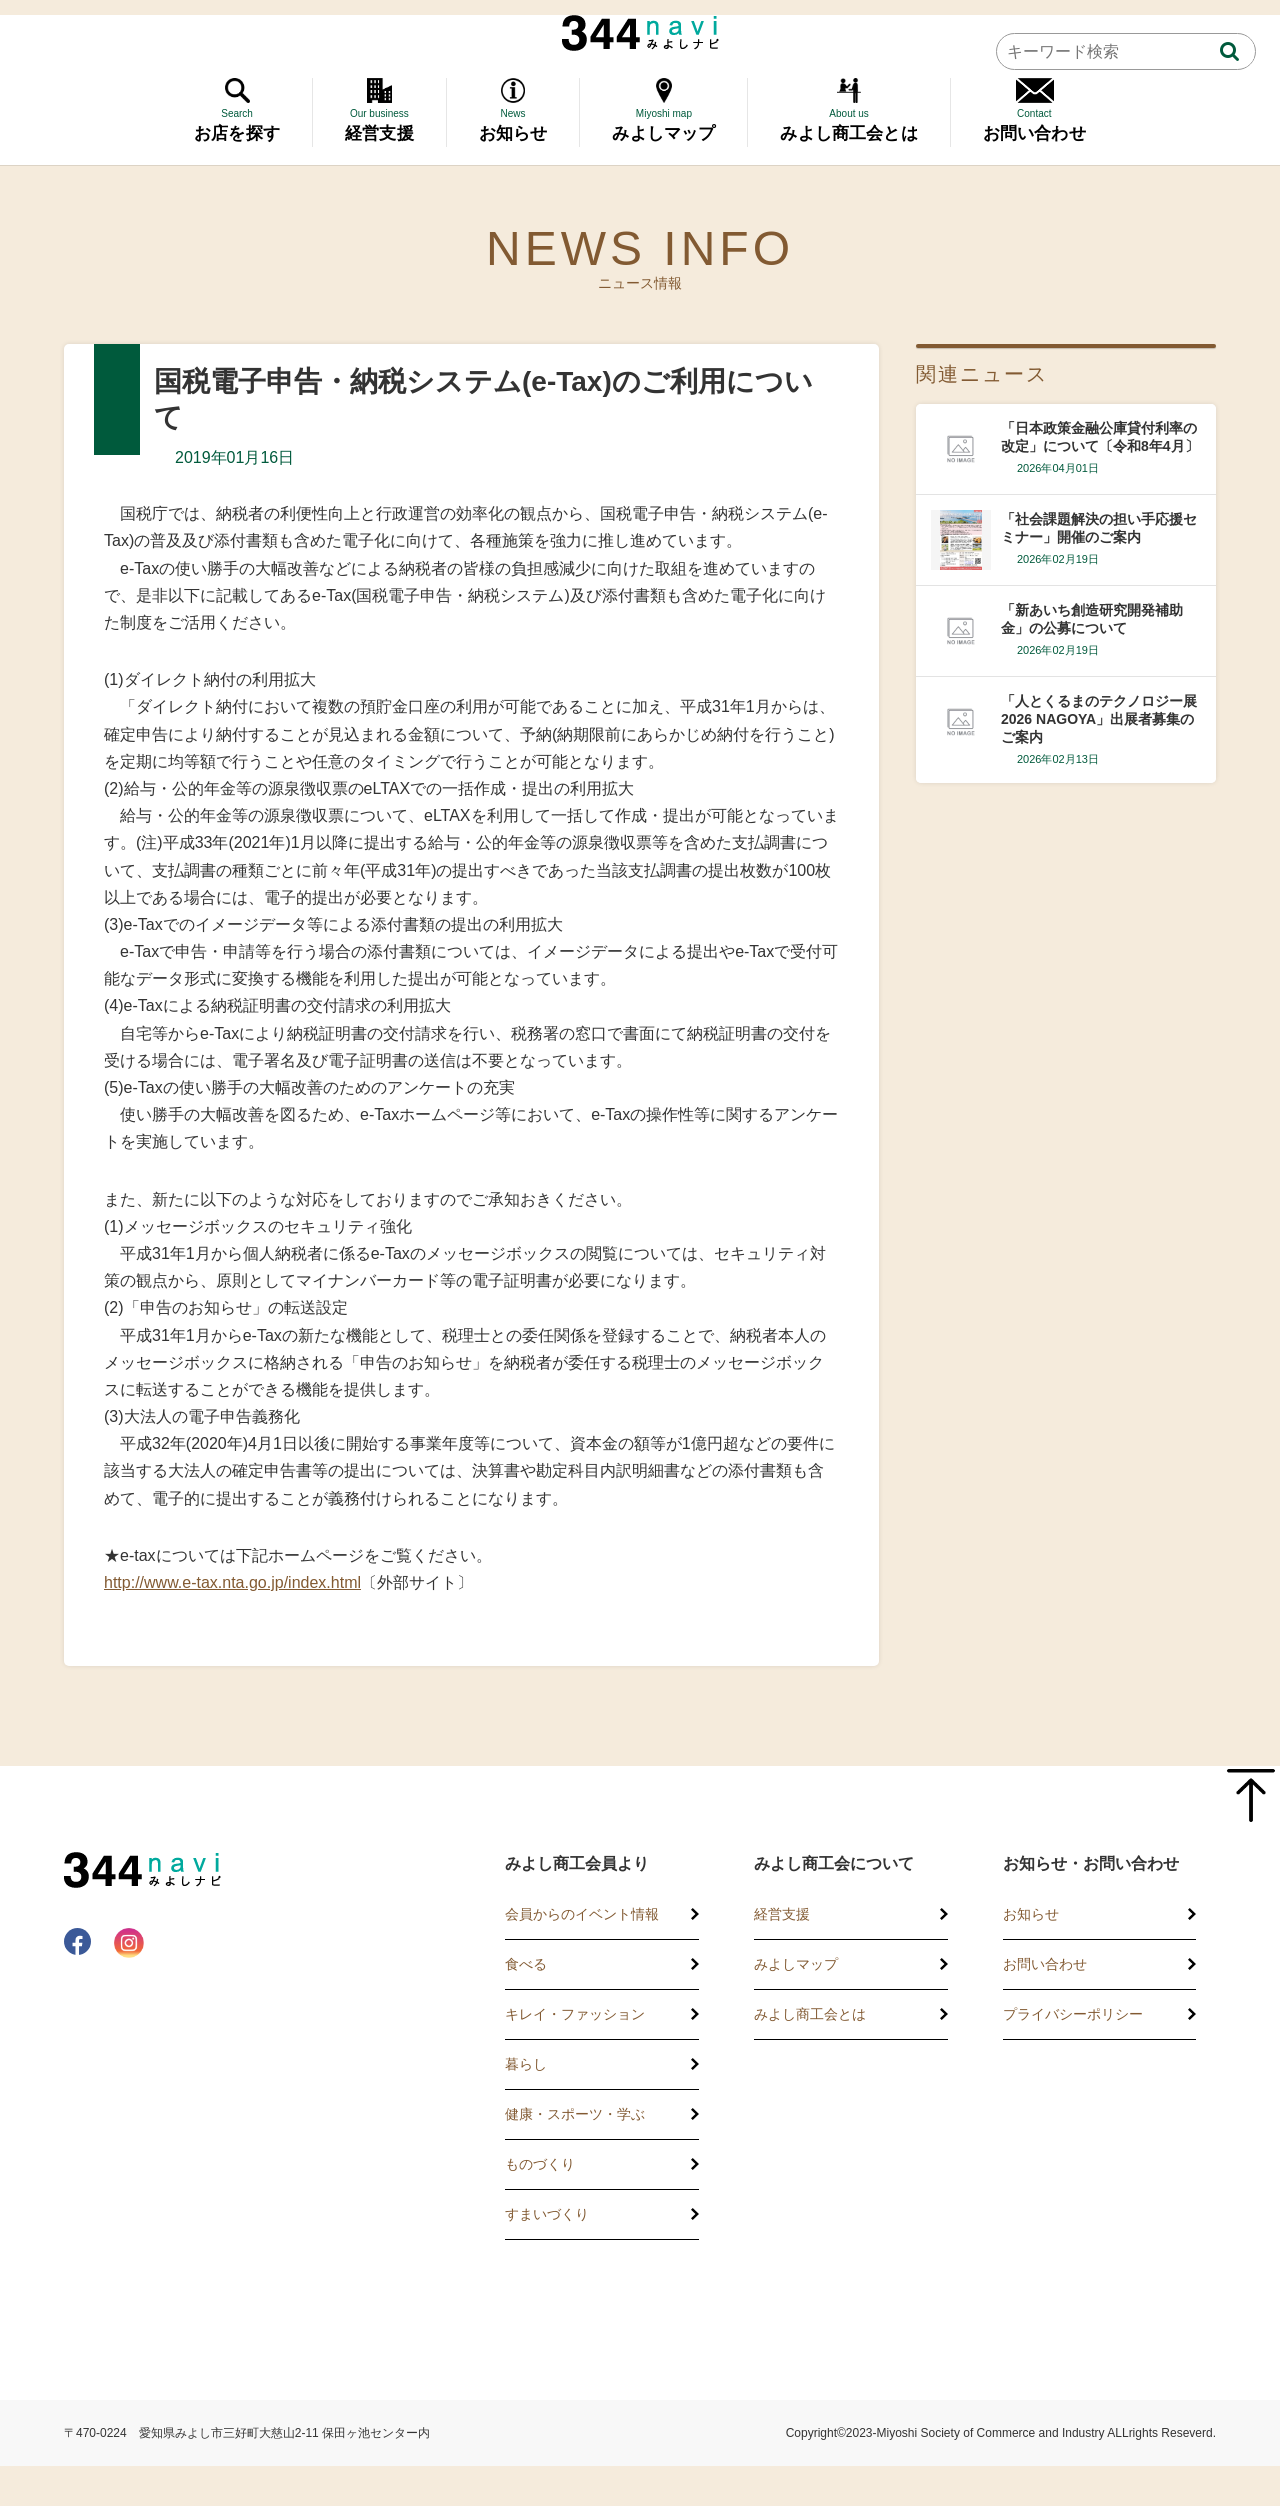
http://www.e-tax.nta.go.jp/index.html (232, 1582)
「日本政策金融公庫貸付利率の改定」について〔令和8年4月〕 (1100, 437)
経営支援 (782, 1914)
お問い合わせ (1045, 1964)
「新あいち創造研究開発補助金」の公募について (1092, 619)
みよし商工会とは (810, 2014)
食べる (526, 1964)
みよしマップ (796, 1964)
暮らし (526, 2064)
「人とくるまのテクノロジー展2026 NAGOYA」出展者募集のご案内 (1099, 719)
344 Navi (640, 33)
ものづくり (540, 2164)
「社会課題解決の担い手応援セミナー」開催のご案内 (1099, 528)
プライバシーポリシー (1073, 2014)
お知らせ (1031, 1914)
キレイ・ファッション (575, 2014)
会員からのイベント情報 (582, 1914)
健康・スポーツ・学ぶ (575, 2114)
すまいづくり (547, 2214)
